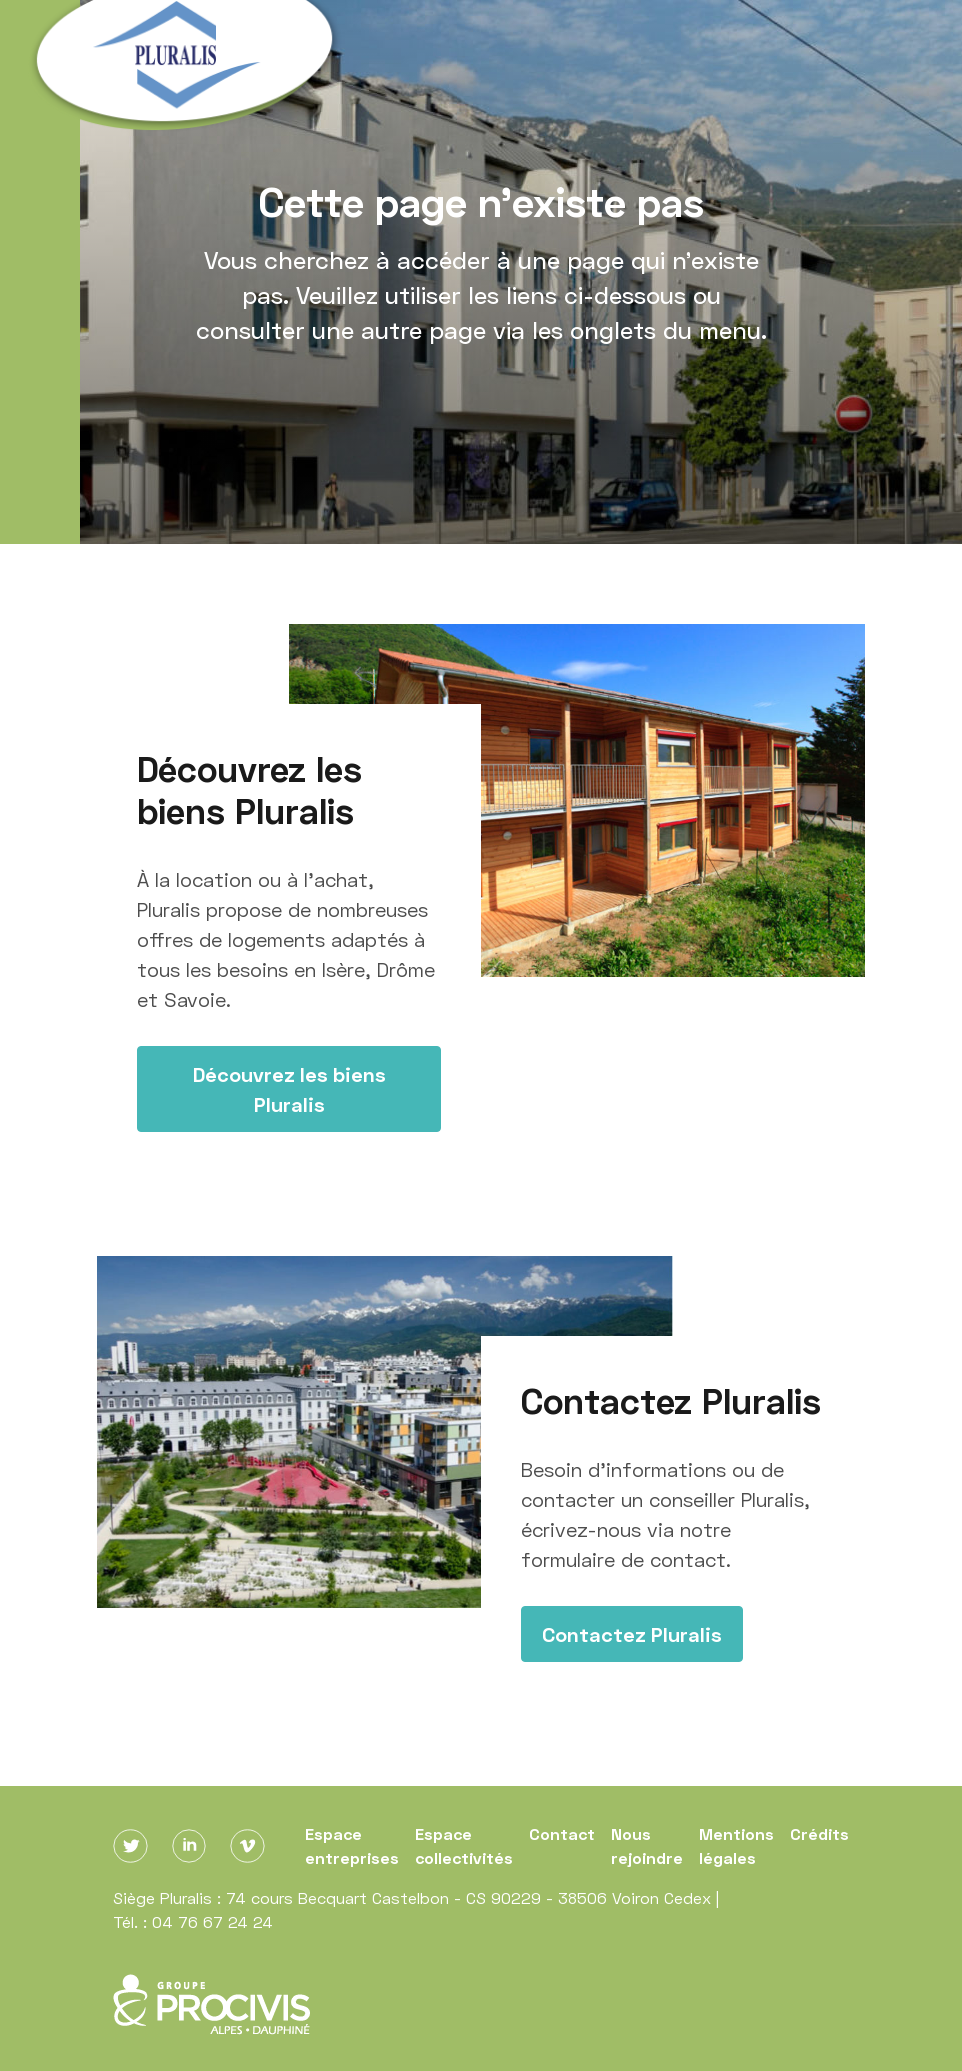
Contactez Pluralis (632, 1634)
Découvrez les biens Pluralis (289, 1089)
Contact (562, 1833)
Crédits (819, 1833)
